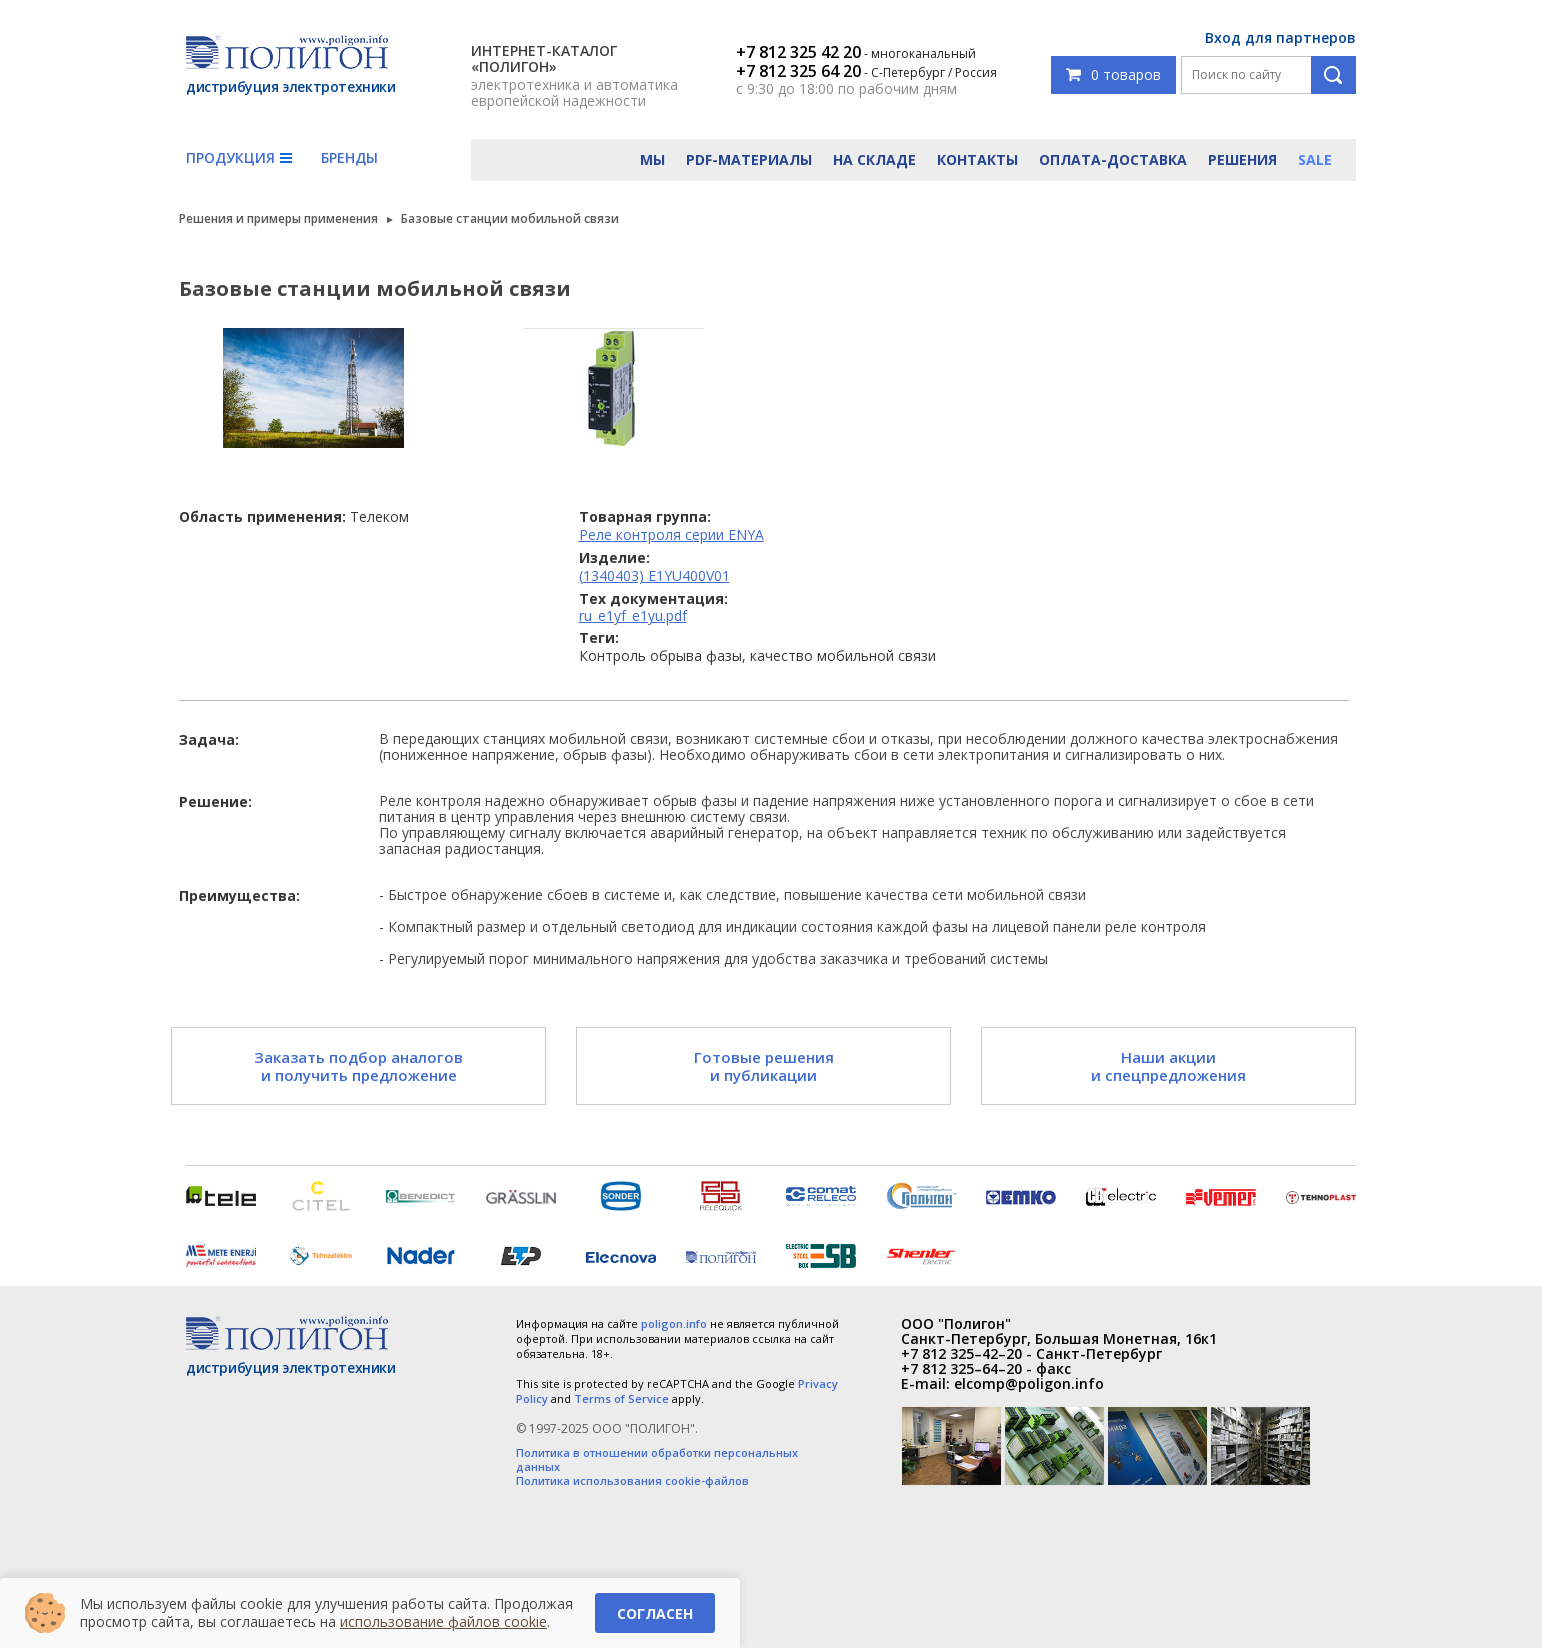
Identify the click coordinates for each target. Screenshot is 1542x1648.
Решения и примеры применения (278, 218)
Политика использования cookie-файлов (632, 1481)
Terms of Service (621, 1398)
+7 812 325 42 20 (798, 52)
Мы (652, 159)
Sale (1315, 159)
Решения (1242, 159)
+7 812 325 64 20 (798, 71)
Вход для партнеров (1280, 37)
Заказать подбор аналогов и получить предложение (358, 1066)
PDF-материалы (749, 159)
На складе (874, 159)
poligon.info (674, 1323)
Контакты (977, 159)
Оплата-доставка (1113, 159)
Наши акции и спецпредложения (1168, 1066)
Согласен (655, 1613)
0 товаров (1113, 74)
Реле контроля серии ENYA (671, 534)
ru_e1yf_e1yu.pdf (633, 615)
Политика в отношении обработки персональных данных (657, 1460)
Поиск (1333, 75)
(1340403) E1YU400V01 (654, 575)
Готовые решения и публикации (764, 1066)
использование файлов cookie (443, 1621)
